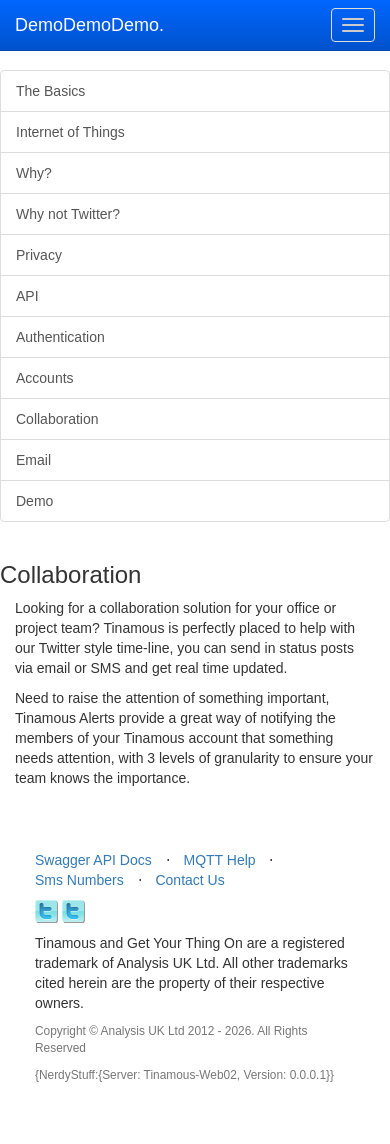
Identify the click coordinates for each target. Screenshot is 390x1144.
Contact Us (189, 880)
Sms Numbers (79, 880)
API (27, 296)
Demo (34, 501)
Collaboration (57, 419)
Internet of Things (70, 132)
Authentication (60, 337)
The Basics (50, 91)
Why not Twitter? (68, 214)
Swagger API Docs (93, 860)
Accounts (45, 378)
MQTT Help (220, 860)
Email (33, 460)
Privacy (39, 255)
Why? (34, 173)
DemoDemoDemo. (89, 25)
